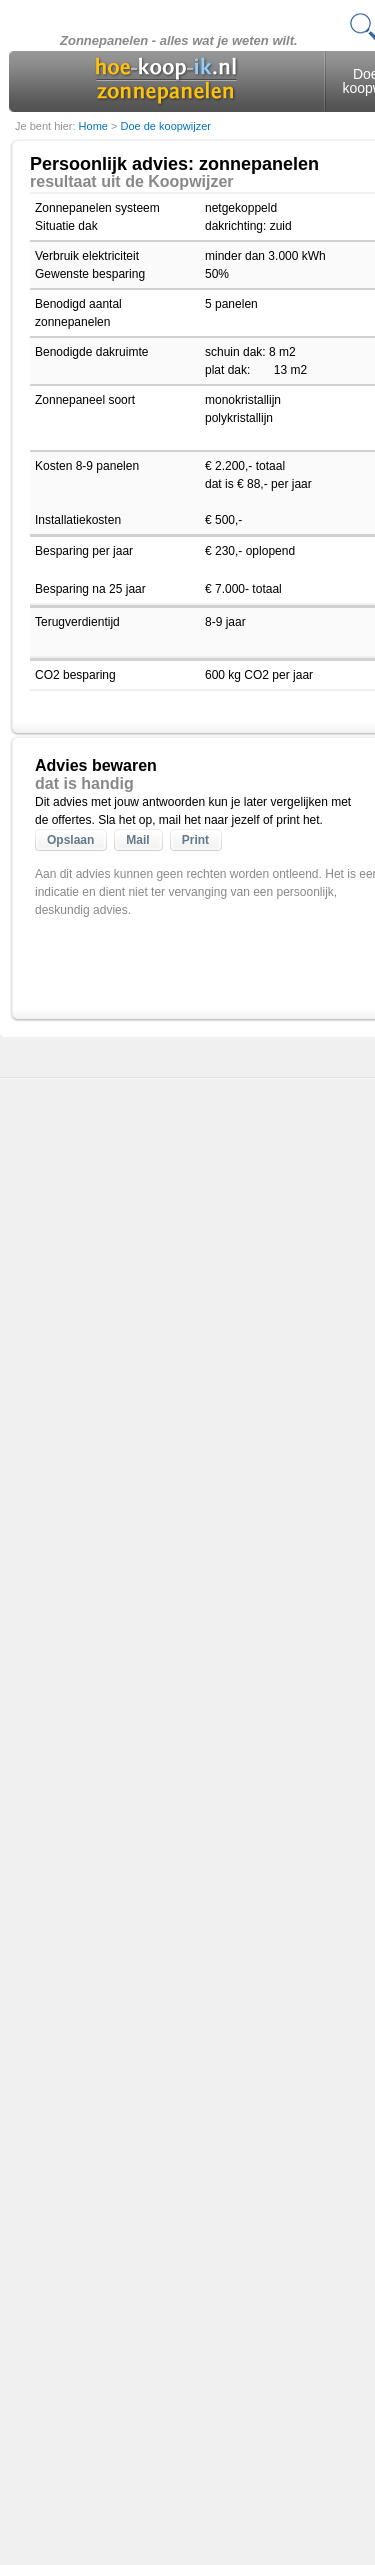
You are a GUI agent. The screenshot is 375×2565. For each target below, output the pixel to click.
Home (95, 126)
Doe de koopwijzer (165, 126)
